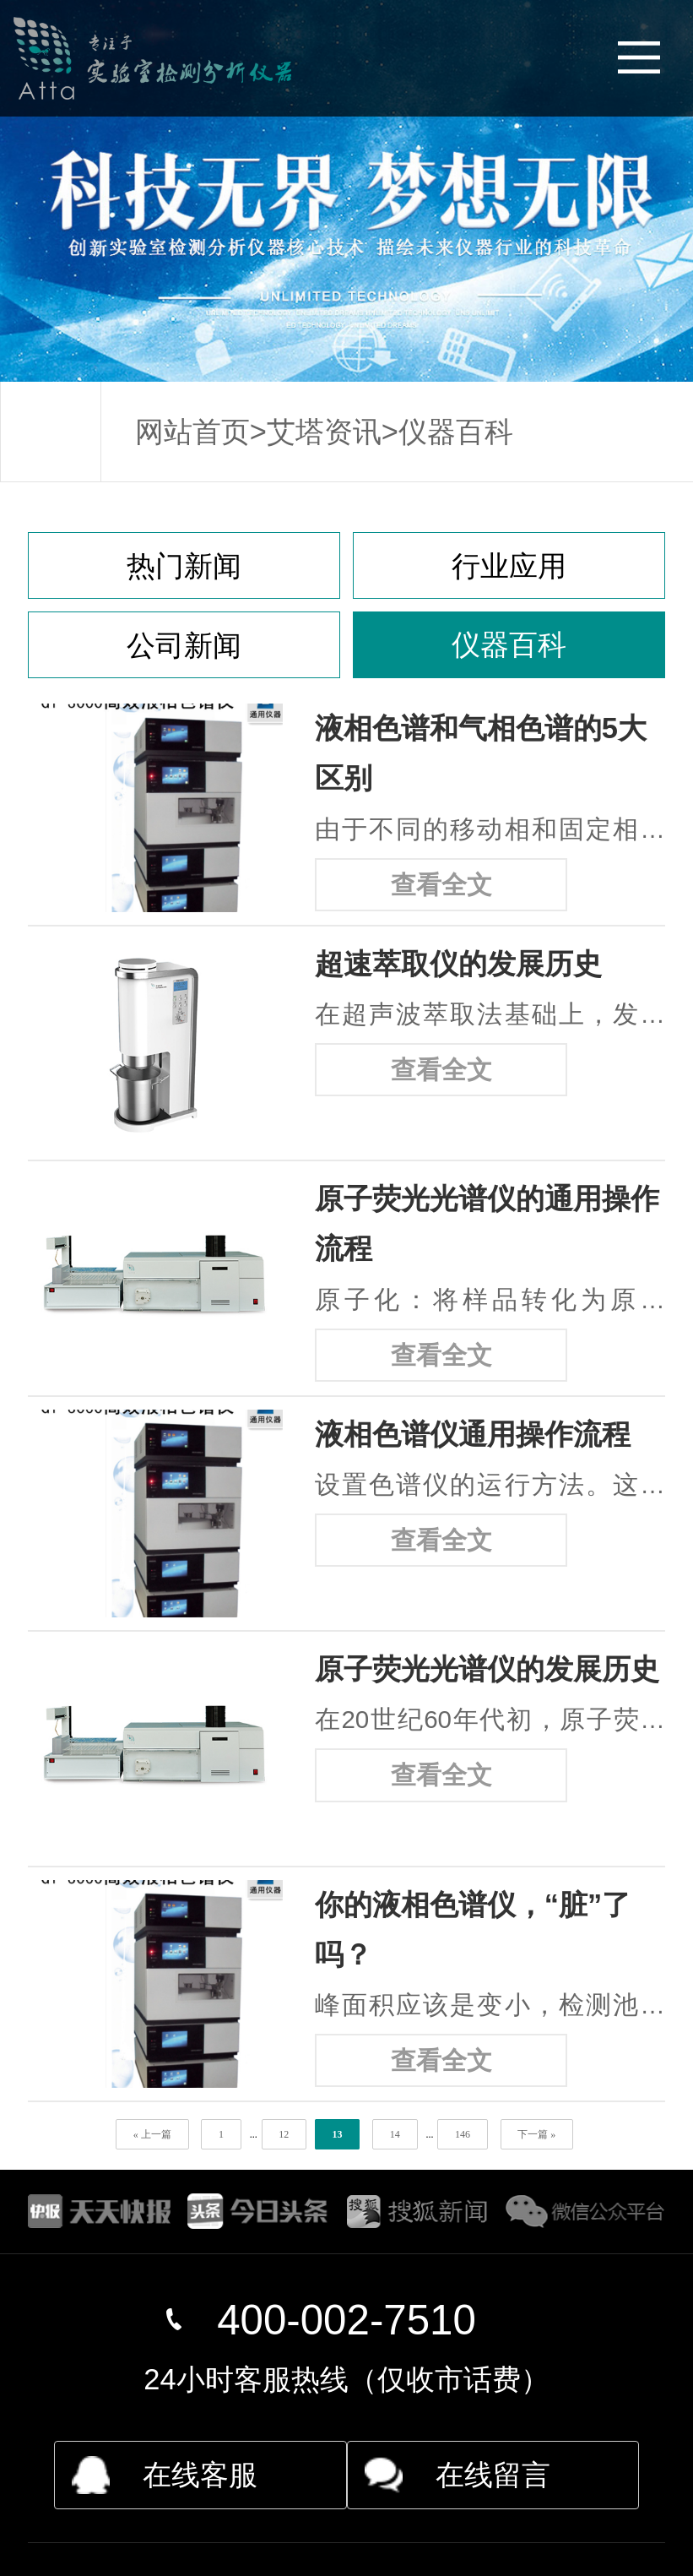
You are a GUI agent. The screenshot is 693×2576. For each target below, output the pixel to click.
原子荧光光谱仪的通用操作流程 (487, 1223)
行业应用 (509, 566)
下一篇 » (536, 2134)
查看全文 (441, 885)
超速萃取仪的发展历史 (458, 964)
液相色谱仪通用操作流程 (473, 1434)
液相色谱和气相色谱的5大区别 (481, 753)
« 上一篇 (152, 2134)
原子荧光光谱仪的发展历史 (487, 1669)
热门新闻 (184, 566)
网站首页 (192, 432)
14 (395, 2134)
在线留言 (493, 2475)
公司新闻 (184, 645)
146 (462, 2134)
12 (284, 2134)
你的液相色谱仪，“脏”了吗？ (473, 1929)
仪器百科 (455, 432)
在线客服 (200, 2475)
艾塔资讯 (324, 432)
